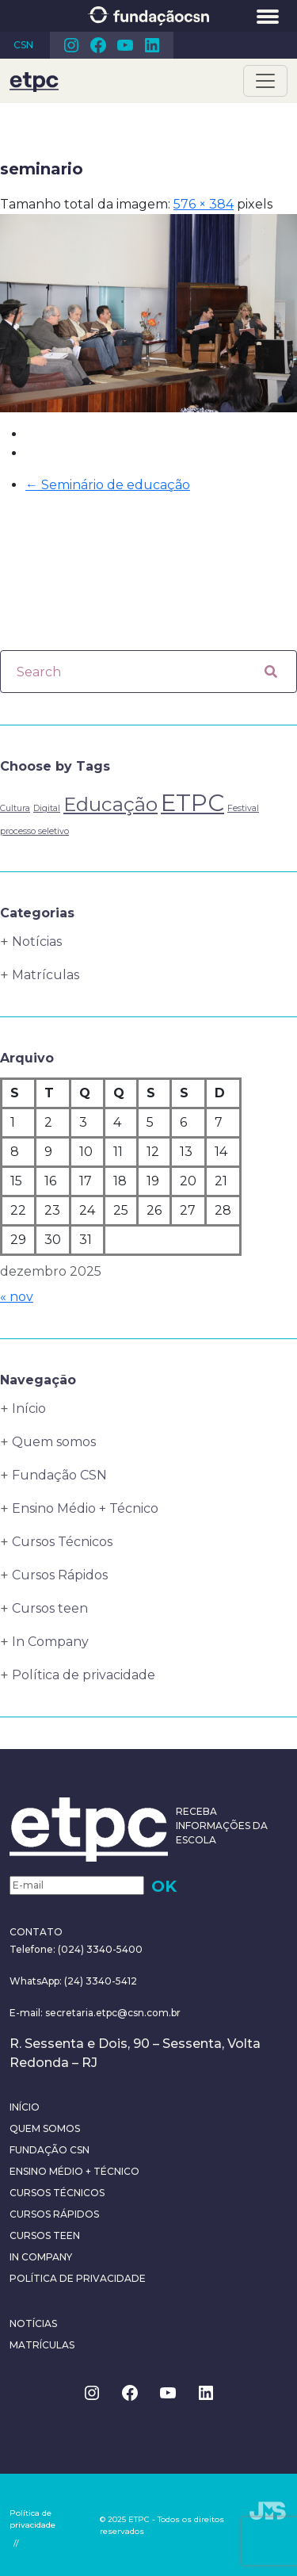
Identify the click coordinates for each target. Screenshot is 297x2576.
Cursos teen (50, 1608)
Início (29, 1408)
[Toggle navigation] (265, 81)
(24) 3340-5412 (99, 1981)
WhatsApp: (36, 1981)
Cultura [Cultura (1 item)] (15, 808)
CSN (23, 45)
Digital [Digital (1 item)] (46, 808)
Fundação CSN (59, 1475)
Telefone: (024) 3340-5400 (76, 1949)
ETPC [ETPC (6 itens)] (192, 803)
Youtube (125, 45)
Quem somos (54, 1441)
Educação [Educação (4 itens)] (110, 804)
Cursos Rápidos (60, 1575)
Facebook (98, 45)
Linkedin (152, 45)
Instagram (71, 45)
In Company (50, 1641)
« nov (16, 1296)
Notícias (37, 941)
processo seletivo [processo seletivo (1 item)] (34, 831)
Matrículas (45, 974)
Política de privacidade (83, 1674)
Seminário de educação (107, 484)
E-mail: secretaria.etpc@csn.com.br (95, 2013)
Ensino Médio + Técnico (85, 1508)
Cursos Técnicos (62, 1541)
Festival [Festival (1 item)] (243, 808)
